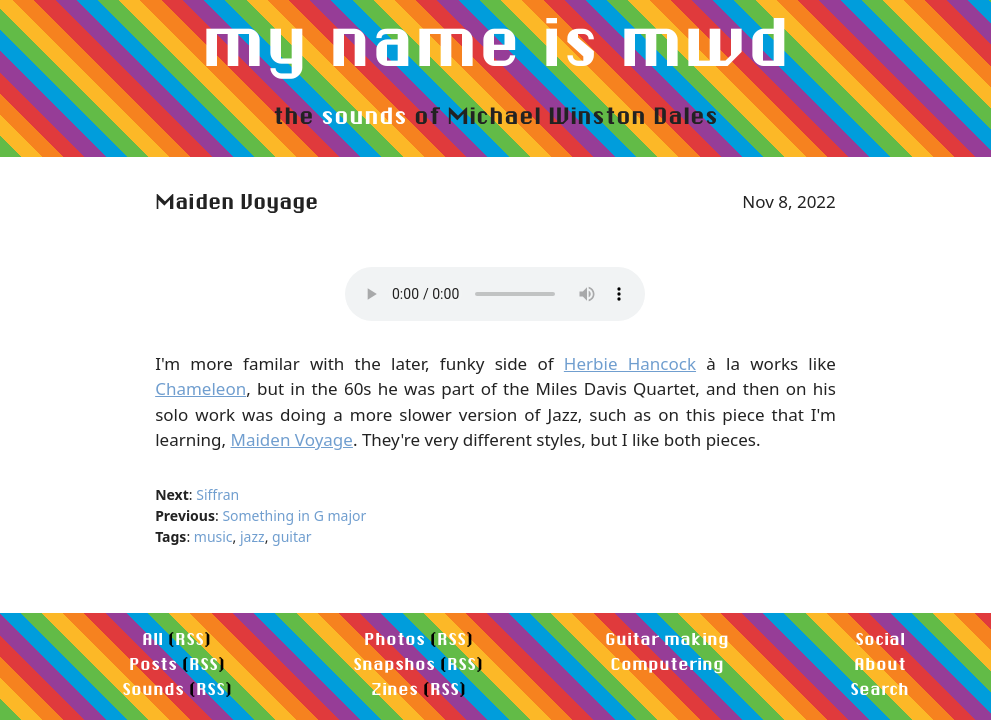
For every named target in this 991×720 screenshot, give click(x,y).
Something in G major (294, 515)
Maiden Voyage (292, 439)
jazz (252, 536)
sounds (364, 115)
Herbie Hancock (630, 363)
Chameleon (200, 388)
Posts (153, 663)
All (152, 638)
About (880, 663)
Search (879, 688)
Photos (394, 638)
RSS (189, 638)
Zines (394, 688)
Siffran (217, 494)
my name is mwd (495, 41)
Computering (667, 663)
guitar (292, 536)
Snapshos (394, 663)
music (213, 536)
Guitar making (667, 638)
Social (880, 638)
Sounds (153, 688)
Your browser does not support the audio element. (495, 294)
